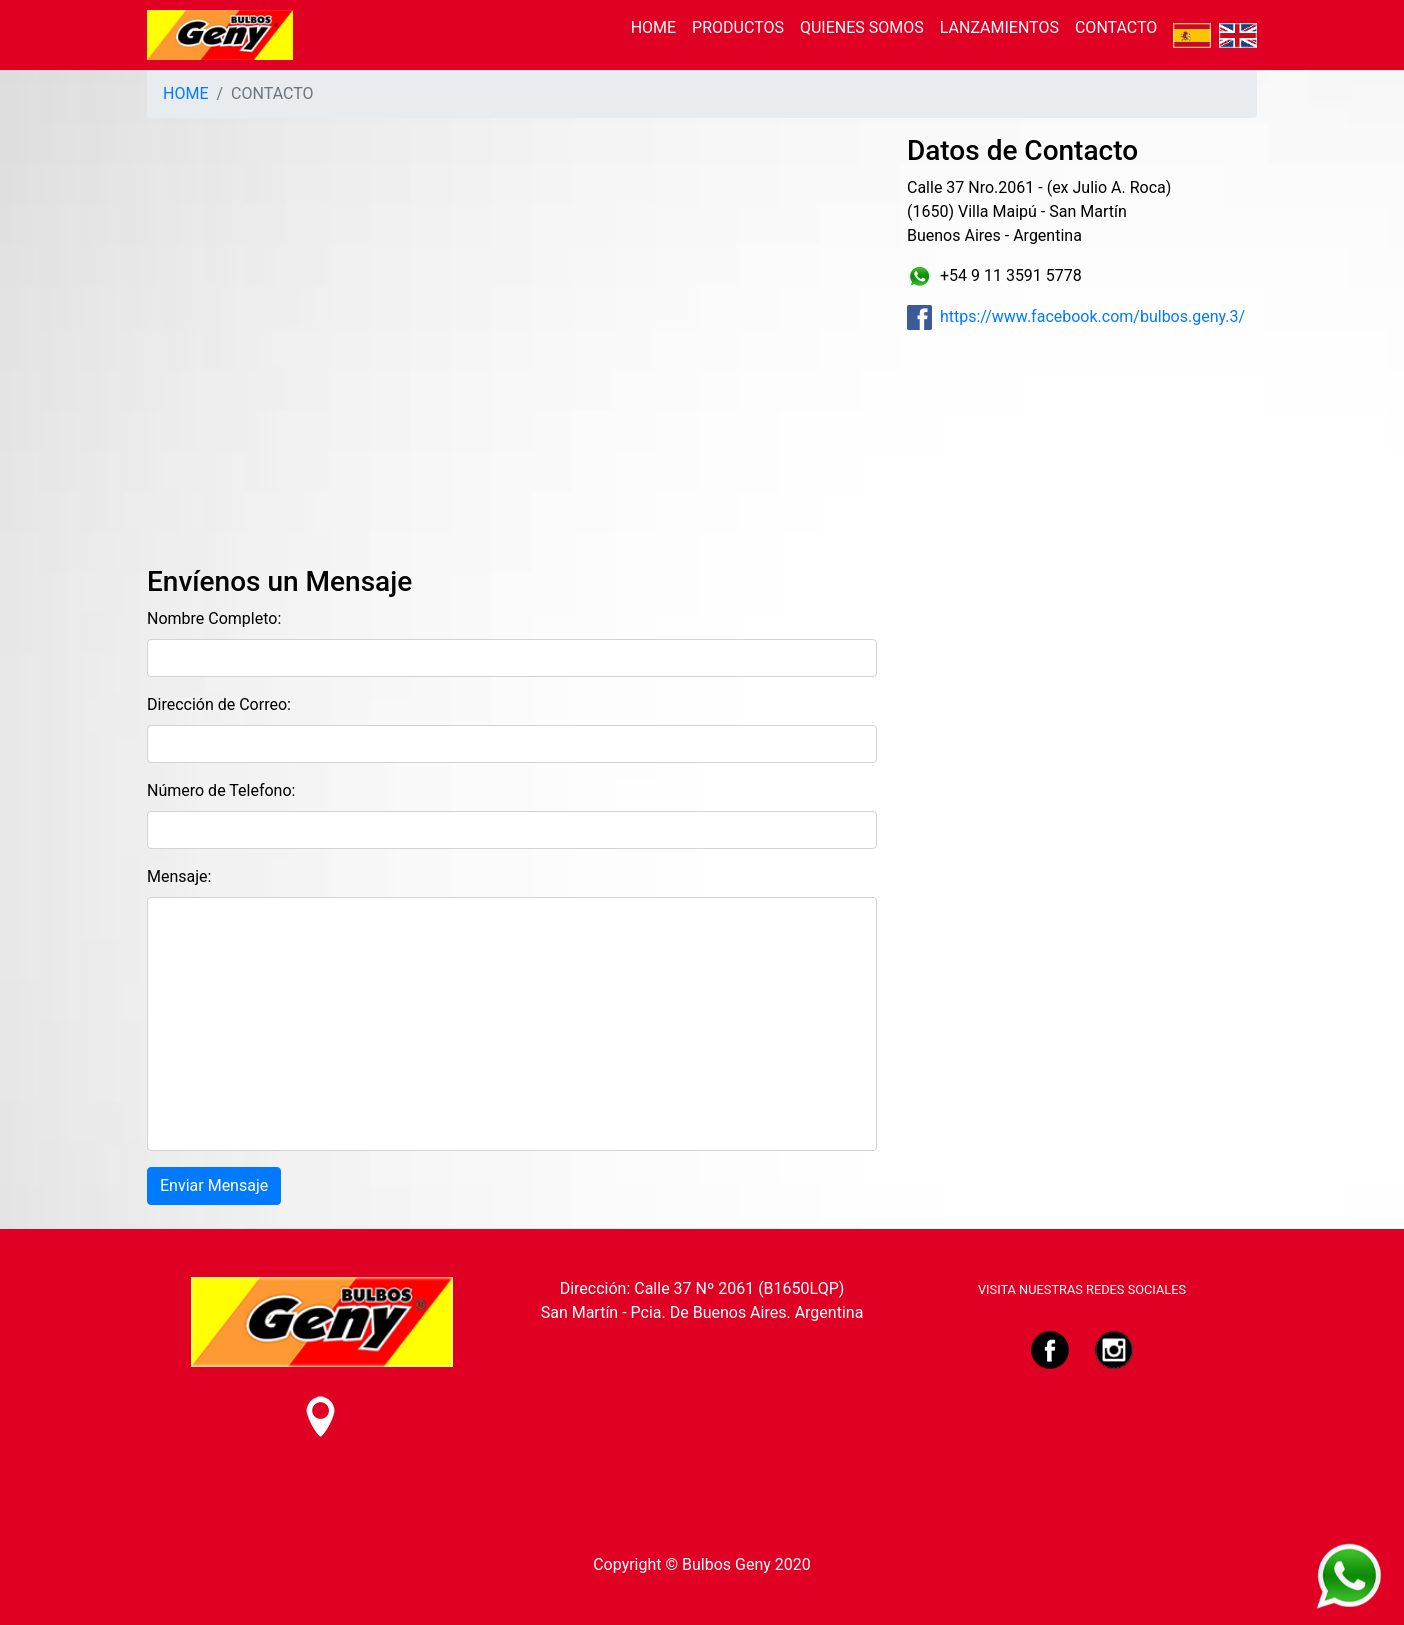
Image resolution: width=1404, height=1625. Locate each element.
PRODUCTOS (738, 27)
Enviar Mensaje (214, 1185)
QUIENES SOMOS (862, 27)
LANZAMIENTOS (999, 27)
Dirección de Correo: (219, 704)
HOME (653, 27)
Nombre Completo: (214, 618)
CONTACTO (1116, 27)
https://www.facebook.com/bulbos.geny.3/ (1076, 316)
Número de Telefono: (221, 790)
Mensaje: (179, 876)
